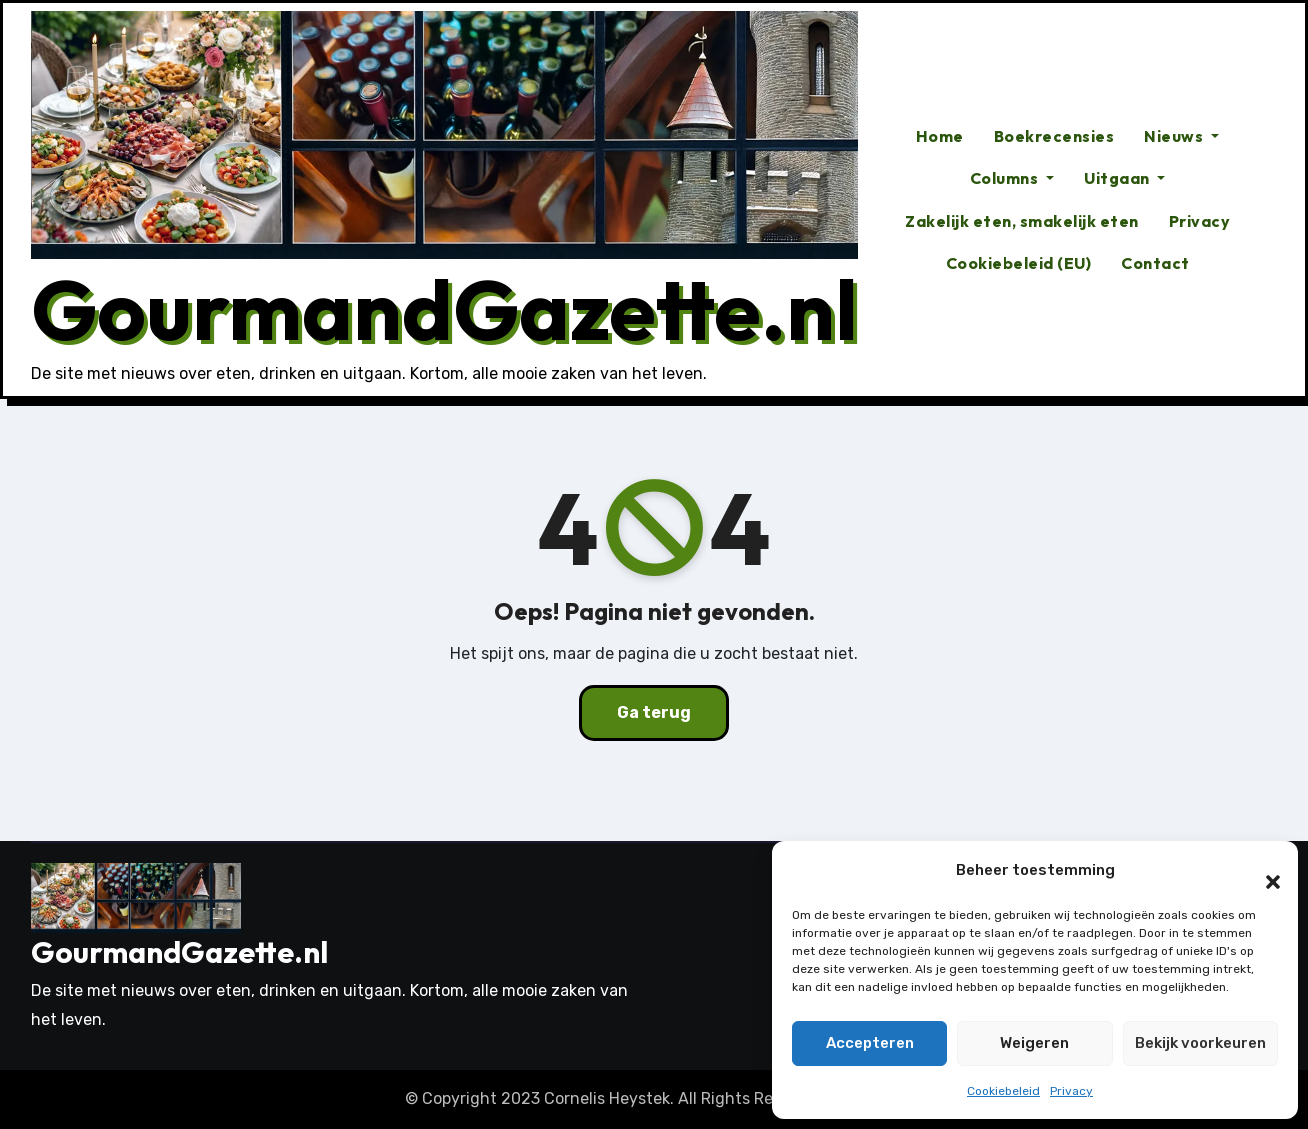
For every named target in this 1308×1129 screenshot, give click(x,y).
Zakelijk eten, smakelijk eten (1022, 221)
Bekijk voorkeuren (1200, 1043)
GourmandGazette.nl (444, 309)
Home (940, 136)
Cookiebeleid (1003, 1091)
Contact (1155, 263)
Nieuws (1181, 136)
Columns (1012, 178)
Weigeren (1034, 1043)
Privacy (1071, 1091)
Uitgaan (1124, 178)
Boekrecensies (1054, 136)
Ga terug (654, 712)
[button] (1263, 871)
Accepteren (870, 1043)
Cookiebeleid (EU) (1019, 263)
